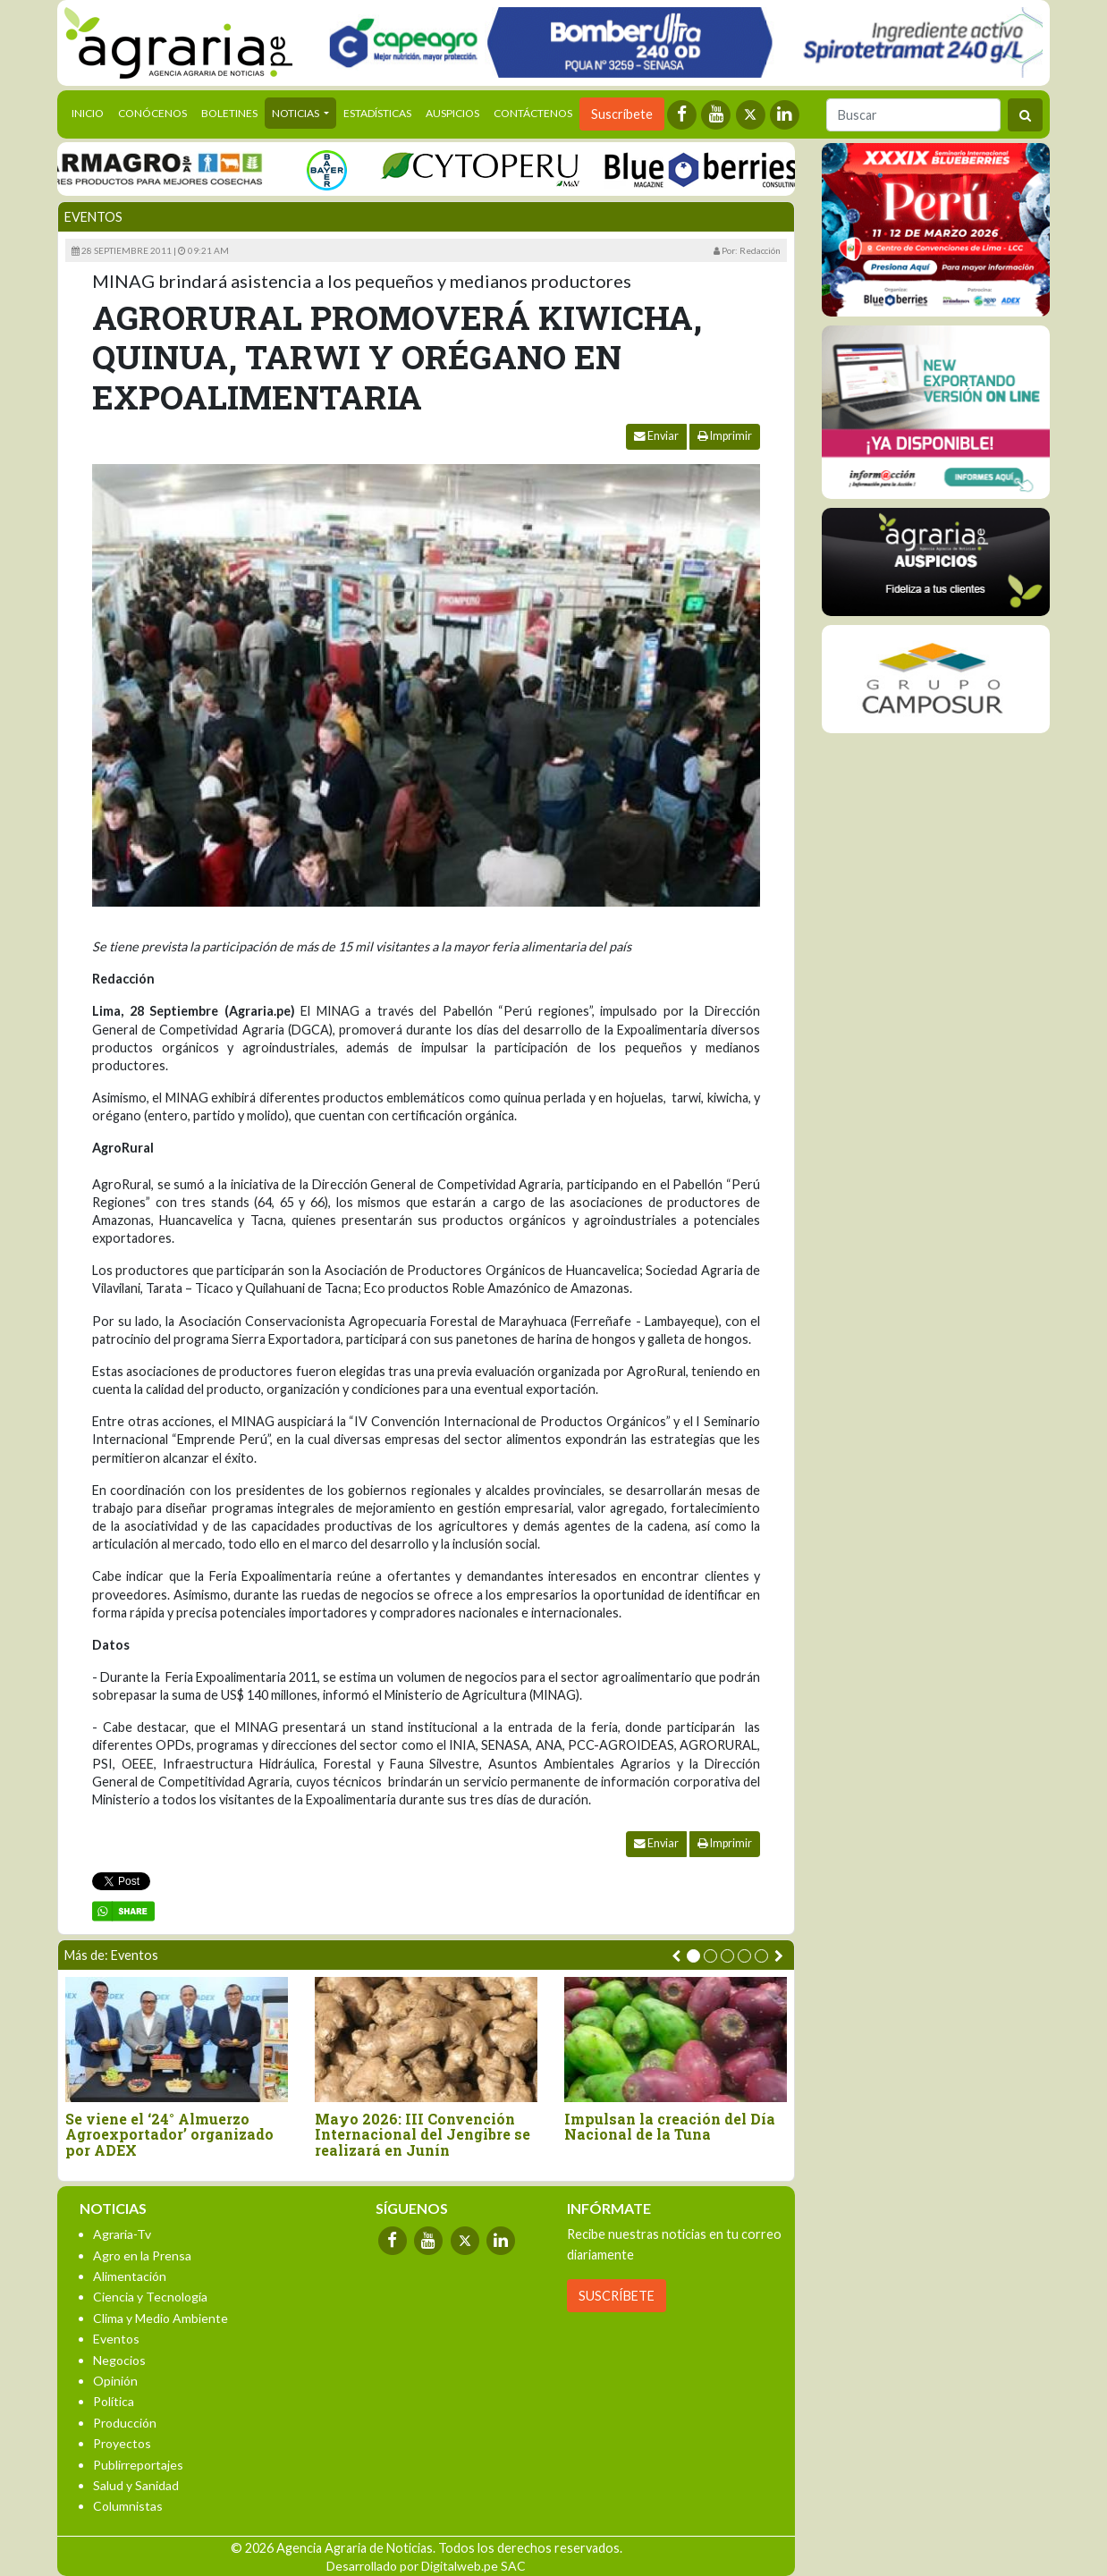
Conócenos (152, 113)
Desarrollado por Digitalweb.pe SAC (426, 2565)
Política (113, 2401)
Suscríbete (622, 114)
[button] (693, 1956)
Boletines (229, 113)
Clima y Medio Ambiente (160, 2318)
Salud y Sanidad (136, 2485)
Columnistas (128, 2505)
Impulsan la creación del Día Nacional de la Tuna (669, 2126)
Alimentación (129, 2276)
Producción (124, 2422)
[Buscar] (913, 114)
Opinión (115, 2380)
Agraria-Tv (122, 2234)
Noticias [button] (296, 113)
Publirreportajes (138, 2464)
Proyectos (122, 2443)
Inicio (91, 112)
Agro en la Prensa (142, 2255)
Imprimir (724, 436)
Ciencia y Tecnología (150, 2296)
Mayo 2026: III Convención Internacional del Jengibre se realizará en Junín (422, 2134)
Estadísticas (377, 113)
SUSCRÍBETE (617, 2295)
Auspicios (452, 113)
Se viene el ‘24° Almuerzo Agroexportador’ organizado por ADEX (169, 2134)
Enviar (656, 436)
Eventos (93, 216)
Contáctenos (533, 113)
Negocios (119, 2360)
